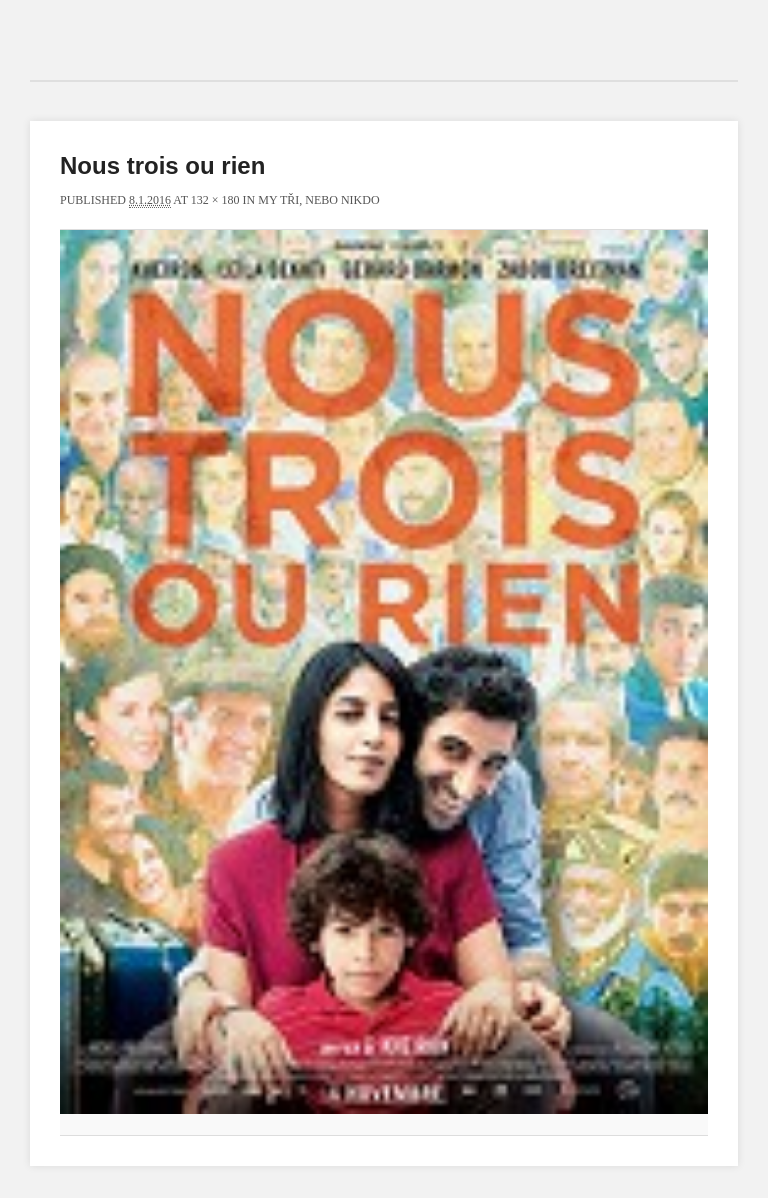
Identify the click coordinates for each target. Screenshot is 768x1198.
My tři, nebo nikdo (318, 200)
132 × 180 (215, 200)
